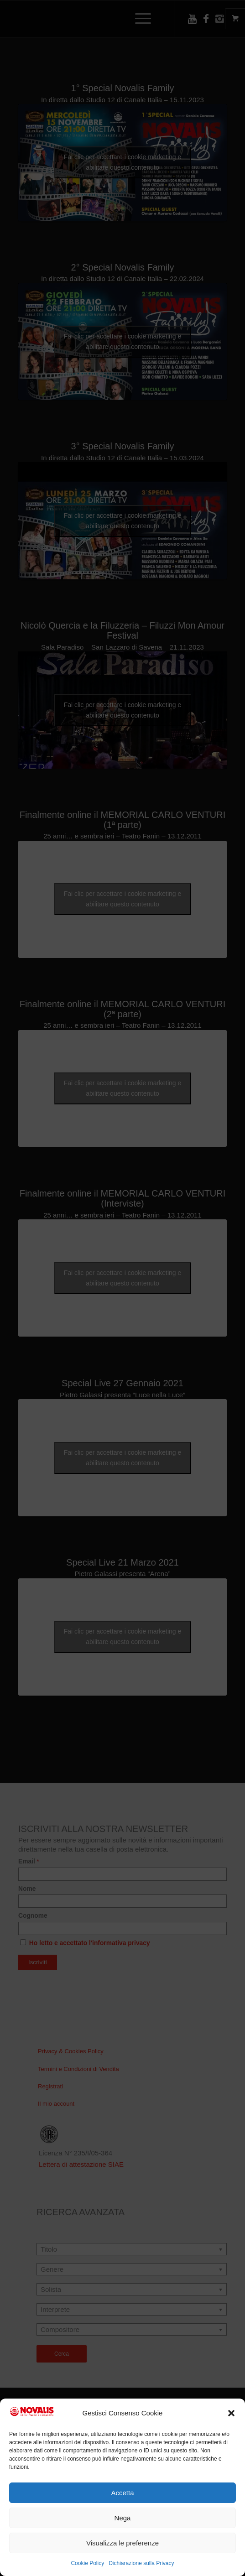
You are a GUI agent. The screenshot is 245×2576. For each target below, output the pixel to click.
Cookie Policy (87, 2563)
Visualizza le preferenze (122, 2543)
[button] (231, 2413)
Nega (123, 2518)
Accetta (122, 2493)
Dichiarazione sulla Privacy (141, 2563)
